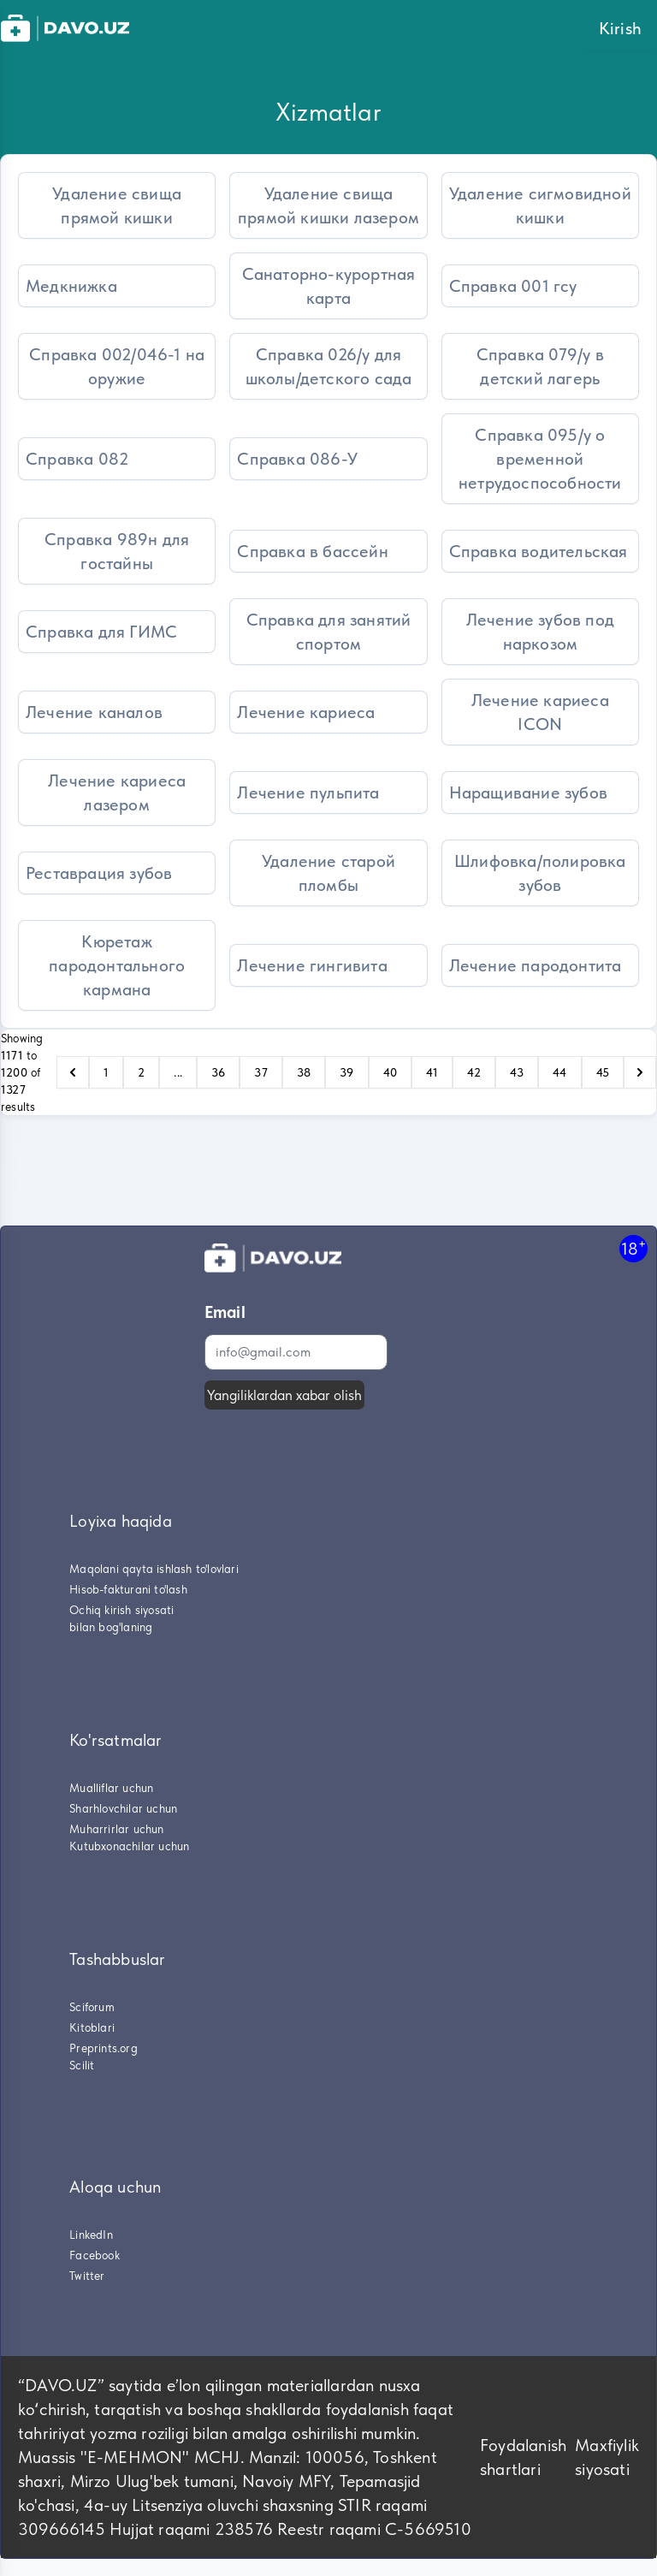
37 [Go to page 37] (260, 1072)
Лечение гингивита (312, 965)
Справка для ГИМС (101, 631)
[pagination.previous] (72, 1072)
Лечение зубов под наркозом (540, 631)
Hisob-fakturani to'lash (128, 1589)
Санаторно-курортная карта (329, 286)
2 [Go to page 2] (141, 1072)
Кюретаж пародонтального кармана (117, 965)
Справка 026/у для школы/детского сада (329, 366)
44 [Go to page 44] (559, 1072)
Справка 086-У (297, 458)
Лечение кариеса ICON (540, 712)
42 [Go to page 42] (473, 1072)
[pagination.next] (640, 1072)
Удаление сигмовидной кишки (540, 205)
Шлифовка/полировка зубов (540, 873)
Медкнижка (71, 286)
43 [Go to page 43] (517, 1072)
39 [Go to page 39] (346, 1072)
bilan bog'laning (110, 1627)
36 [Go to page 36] (218, 1072)
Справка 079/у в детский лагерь (540, 366)
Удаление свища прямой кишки (116, 205)
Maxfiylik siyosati (607, 2457)
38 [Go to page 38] (304, 1072)
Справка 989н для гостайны (116, 551)
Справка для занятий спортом (328, 631)
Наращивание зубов (528, 792)
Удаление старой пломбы (328, 873)
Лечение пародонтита (535, 965)
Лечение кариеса (306, 712)
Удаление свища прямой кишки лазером (328, 205)
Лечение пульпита (308, 792)
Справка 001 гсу (513, 286)
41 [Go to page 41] (432, 1072)
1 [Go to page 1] (106, 1072)
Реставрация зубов (99, 873)
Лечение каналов (94, 712)
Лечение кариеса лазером (117, 792)
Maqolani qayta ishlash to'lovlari (154, 1569)
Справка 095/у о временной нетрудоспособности (540, 458)
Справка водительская (538, 551)
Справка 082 (77, 458)
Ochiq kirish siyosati (121, 1610)
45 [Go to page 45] (602, 1072)
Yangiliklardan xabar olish (284, 1395)
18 (633, 1248)
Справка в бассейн (312, 551)
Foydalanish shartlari (523, 2457)
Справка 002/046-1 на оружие (116, 366)
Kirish (620, 28)
